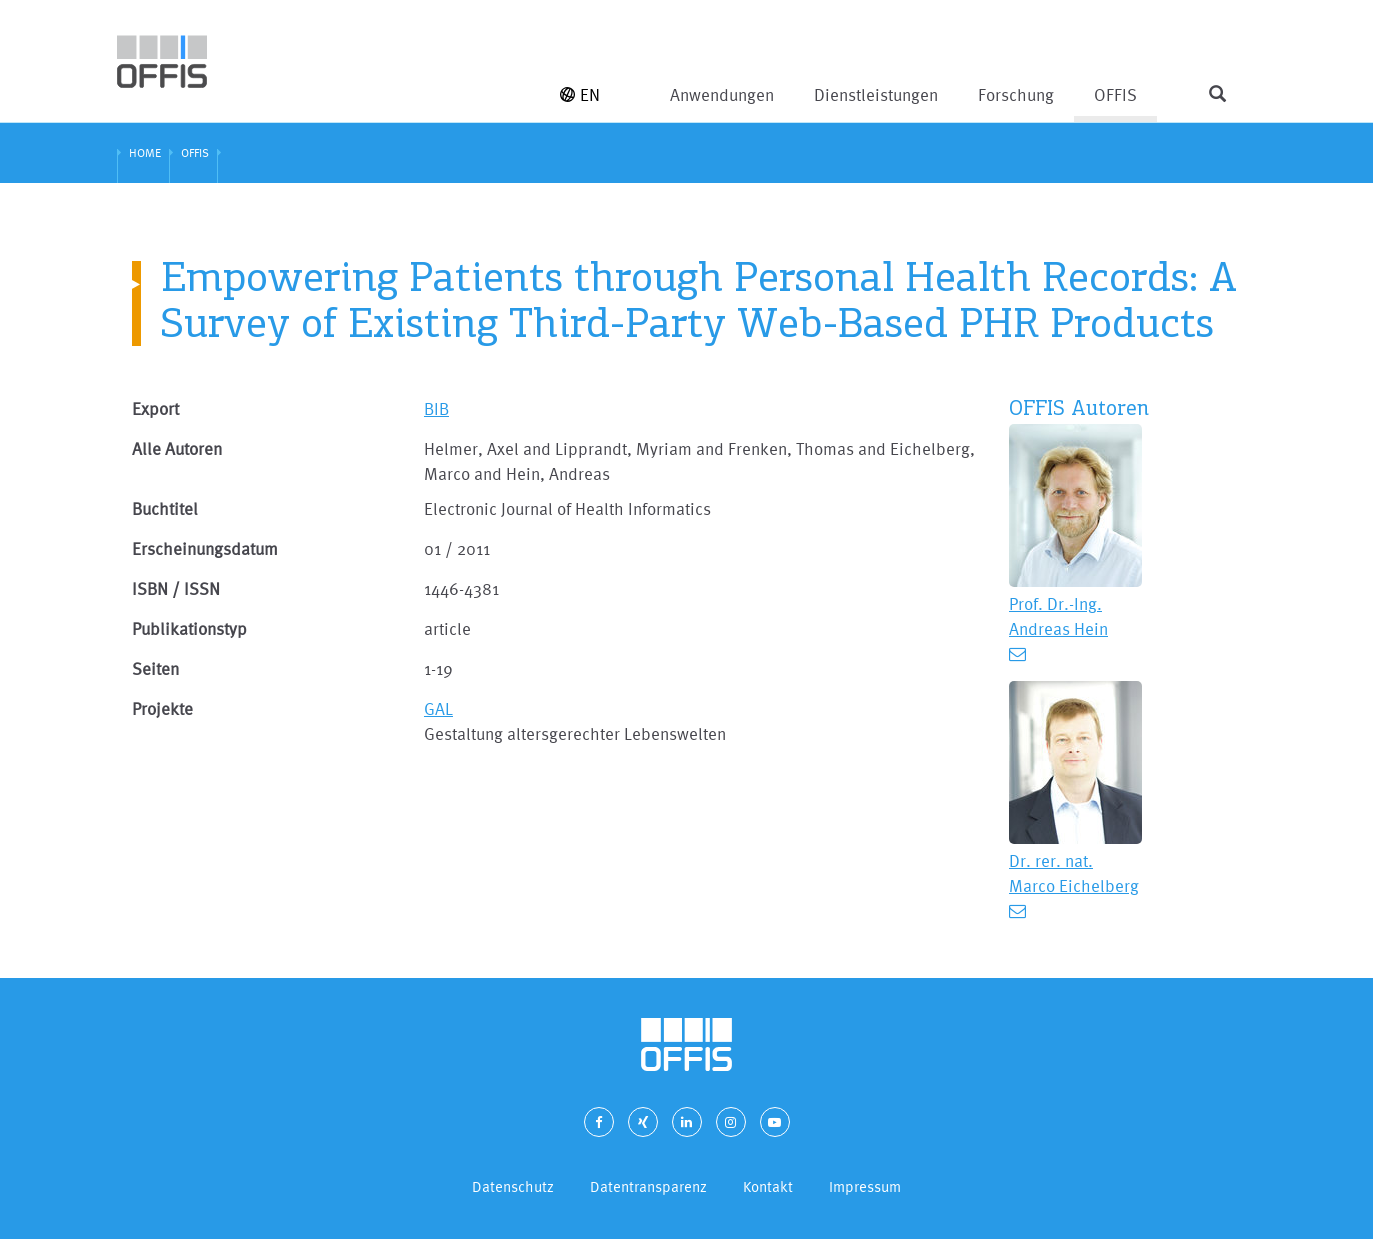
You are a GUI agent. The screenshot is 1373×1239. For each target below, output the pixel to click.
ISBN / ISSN (176, 588)
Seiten (155, 668)
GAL (438, 708)
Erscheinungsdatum (205, 548)
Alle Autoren (177, 448)
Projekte (162, 708)
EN (580, 94)
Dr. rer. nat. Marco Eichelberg (1074, 873)
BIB (436, 408)
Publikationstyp (189, 628)
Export (155, 408)
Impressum (865, 1186)
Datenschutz (513, 1186)
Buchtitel (165, 508)
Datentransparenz (648, 1186)
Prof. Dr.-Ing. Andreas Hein (1058, 616)
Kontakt (768, 1186)
